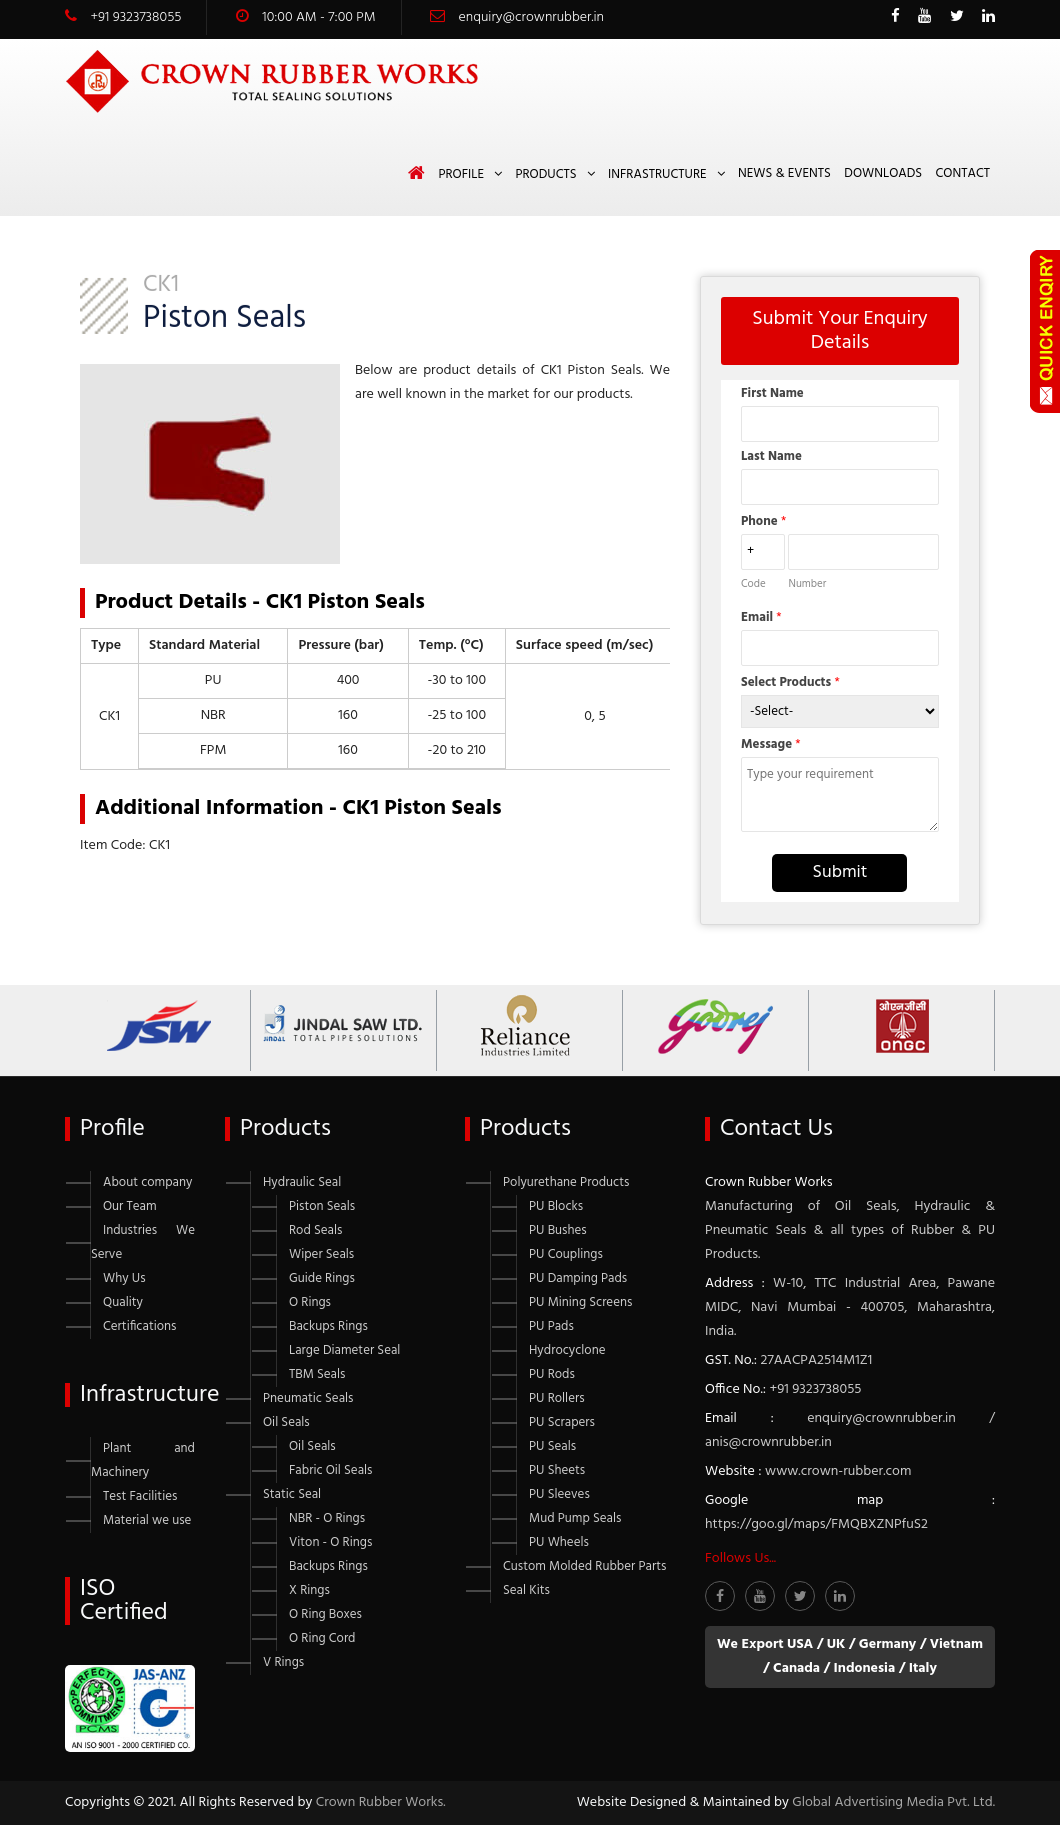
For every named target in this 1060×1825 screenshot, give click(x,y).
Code (753, 584)
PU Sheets (557, 1470)
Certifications (139, 1326)
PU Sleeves (559, 1494)
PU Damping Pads (578, 1278)
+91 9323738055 (135, 17)
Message (771, 744)
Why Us (124, 1278)
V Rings (283, 1662)
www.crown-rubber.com (838, 1471)
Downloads (883, 173)
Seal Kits (526, 1590)
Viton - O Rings (330, 1542)
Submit (839, 872)
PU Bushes (558, 1230)
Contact (963, 173)
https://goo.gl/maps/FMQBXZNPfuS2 (816, 1524)
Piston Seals (322, 1206)
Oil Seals (286, 1422)
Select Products (790, 682)
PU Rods (552, 1374)
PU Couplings (566, 1254)
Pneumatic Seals (308, 1398)
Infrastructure (657, 174)
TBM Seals (317, 1374)
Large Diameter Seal (344, 1350)
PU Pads (551, 1326)
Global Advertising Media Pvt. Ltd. (893, 1802)
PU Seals (552, 1446)
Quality (123, 1302)
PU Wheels (559, 1542)
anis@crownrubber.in (768, 1442)
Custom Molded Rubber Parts (584, 1566)
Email (761, 617)
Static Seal (292, 1494)
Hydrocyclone (567, 1350)
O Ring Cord (322, 1638)
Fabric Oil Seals (330, 1470)
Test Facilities (140, 1496)
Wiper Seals (321, 1254)
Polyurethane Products (566, 1182)
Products (545, 174)
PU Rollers (557, 1398)
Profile (461, 174)
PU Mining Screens (580, 1302)
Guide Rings (322, 1278)
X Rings (309, 1590)
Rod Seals (315, 1230)
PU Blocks (556, 1206)
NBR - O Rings (327, 1518)
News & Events (784, 173)
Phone (763, 521)
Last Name (771, 456)
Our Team (130, 1206)
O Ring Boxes (325, 1614)
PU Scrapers (562, 1422)
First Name (772, 393)
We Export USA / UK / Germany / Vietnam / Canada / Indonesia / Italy (850, 1656)
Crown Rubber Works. (381, 1802)
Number (807, 584)
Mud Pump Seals (575, 1518)
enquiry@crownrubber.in (531, 17)
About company (147, 1182)
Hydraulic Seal (302, 1182)
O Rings (310, 1302)
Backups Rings (328, 1326)
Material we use (147, 1520)
